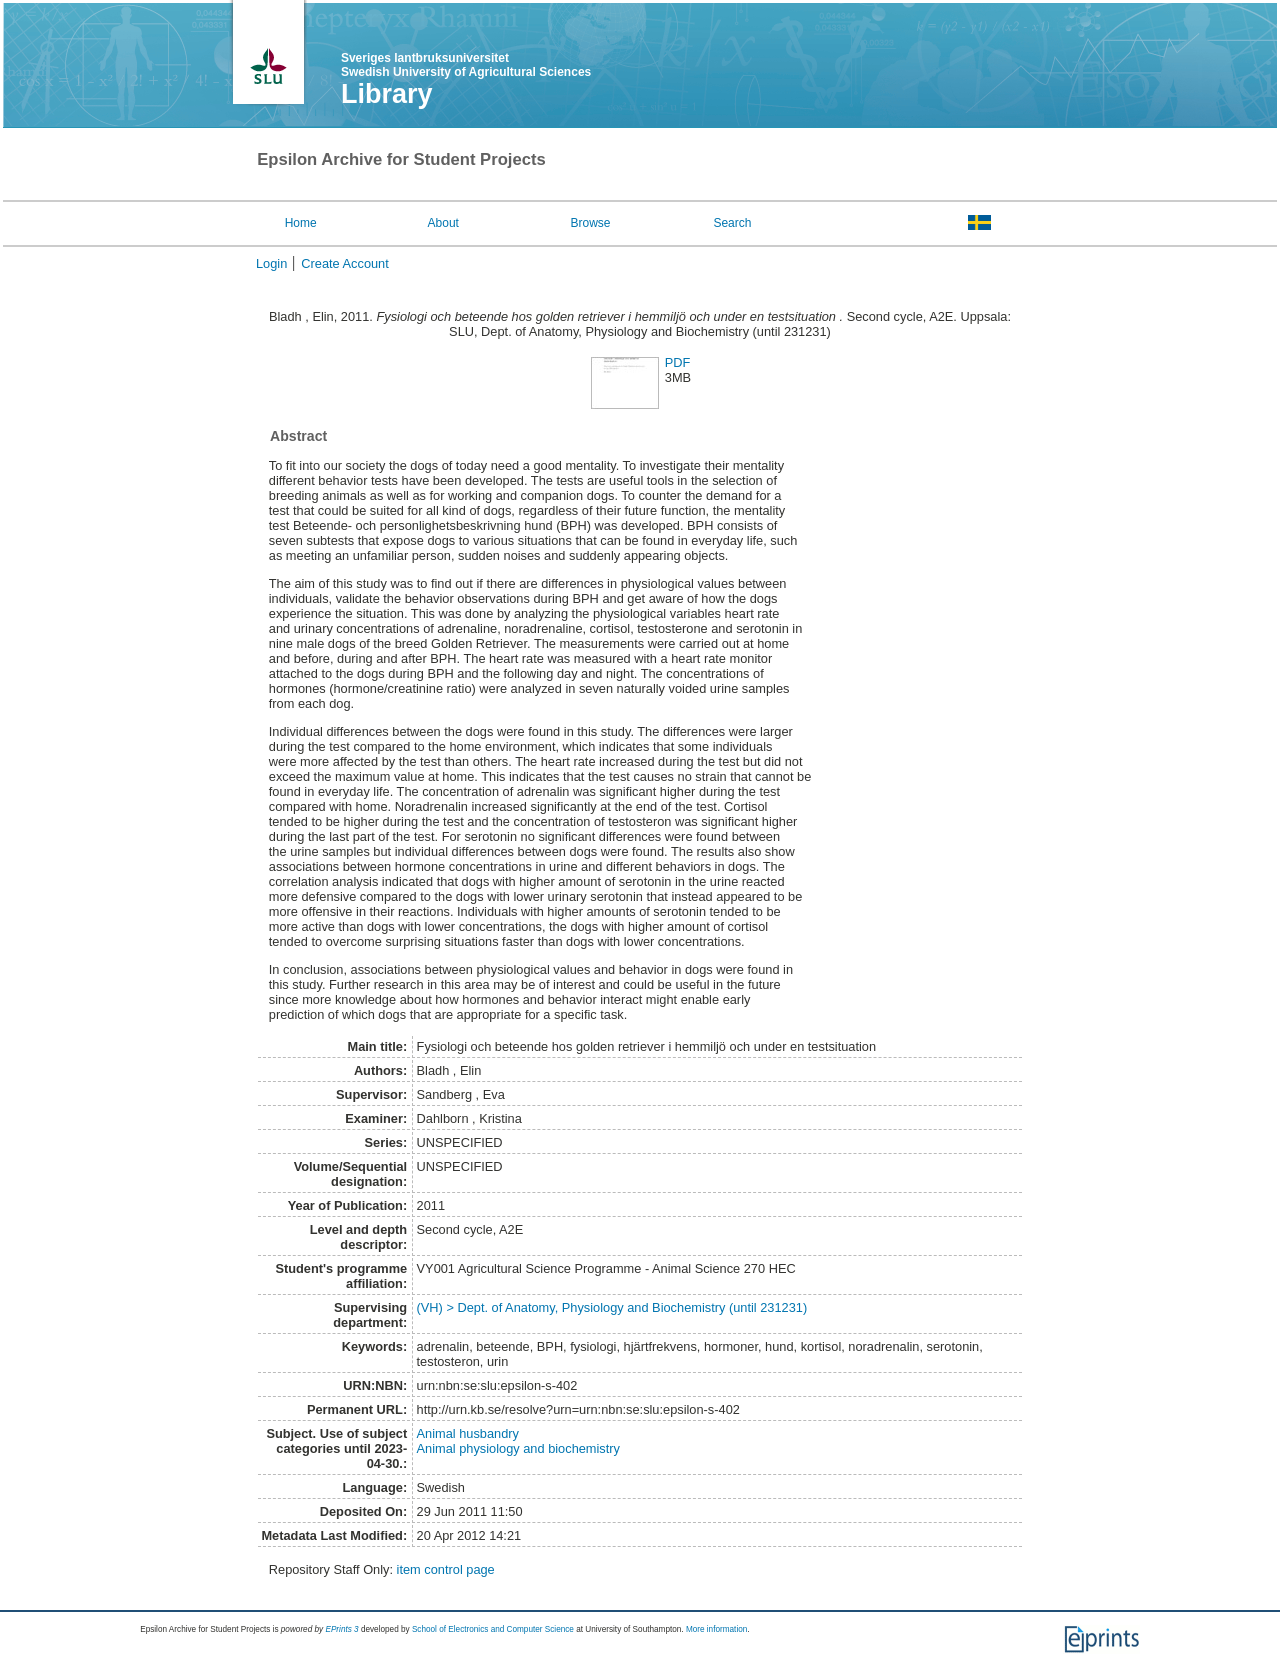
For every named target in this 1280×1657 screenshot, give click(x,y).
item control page (446, 1569)
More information (716, 1629)
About (443, 223)
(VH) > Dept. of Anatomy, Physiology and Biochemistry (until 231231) (612, 1307)
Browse (591, 223)
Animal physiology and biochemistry (518, 1448)
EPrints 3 (341, 1629)
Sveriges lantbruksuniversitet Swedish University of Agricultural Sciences (466, 65)
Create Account (345, 263)
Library (387, 94)
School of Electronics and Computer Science (493, 1629)
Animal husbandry (468, 1433)
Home (301, 223)
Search (732, 223)
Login (271, 263)
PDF (678, 362)
